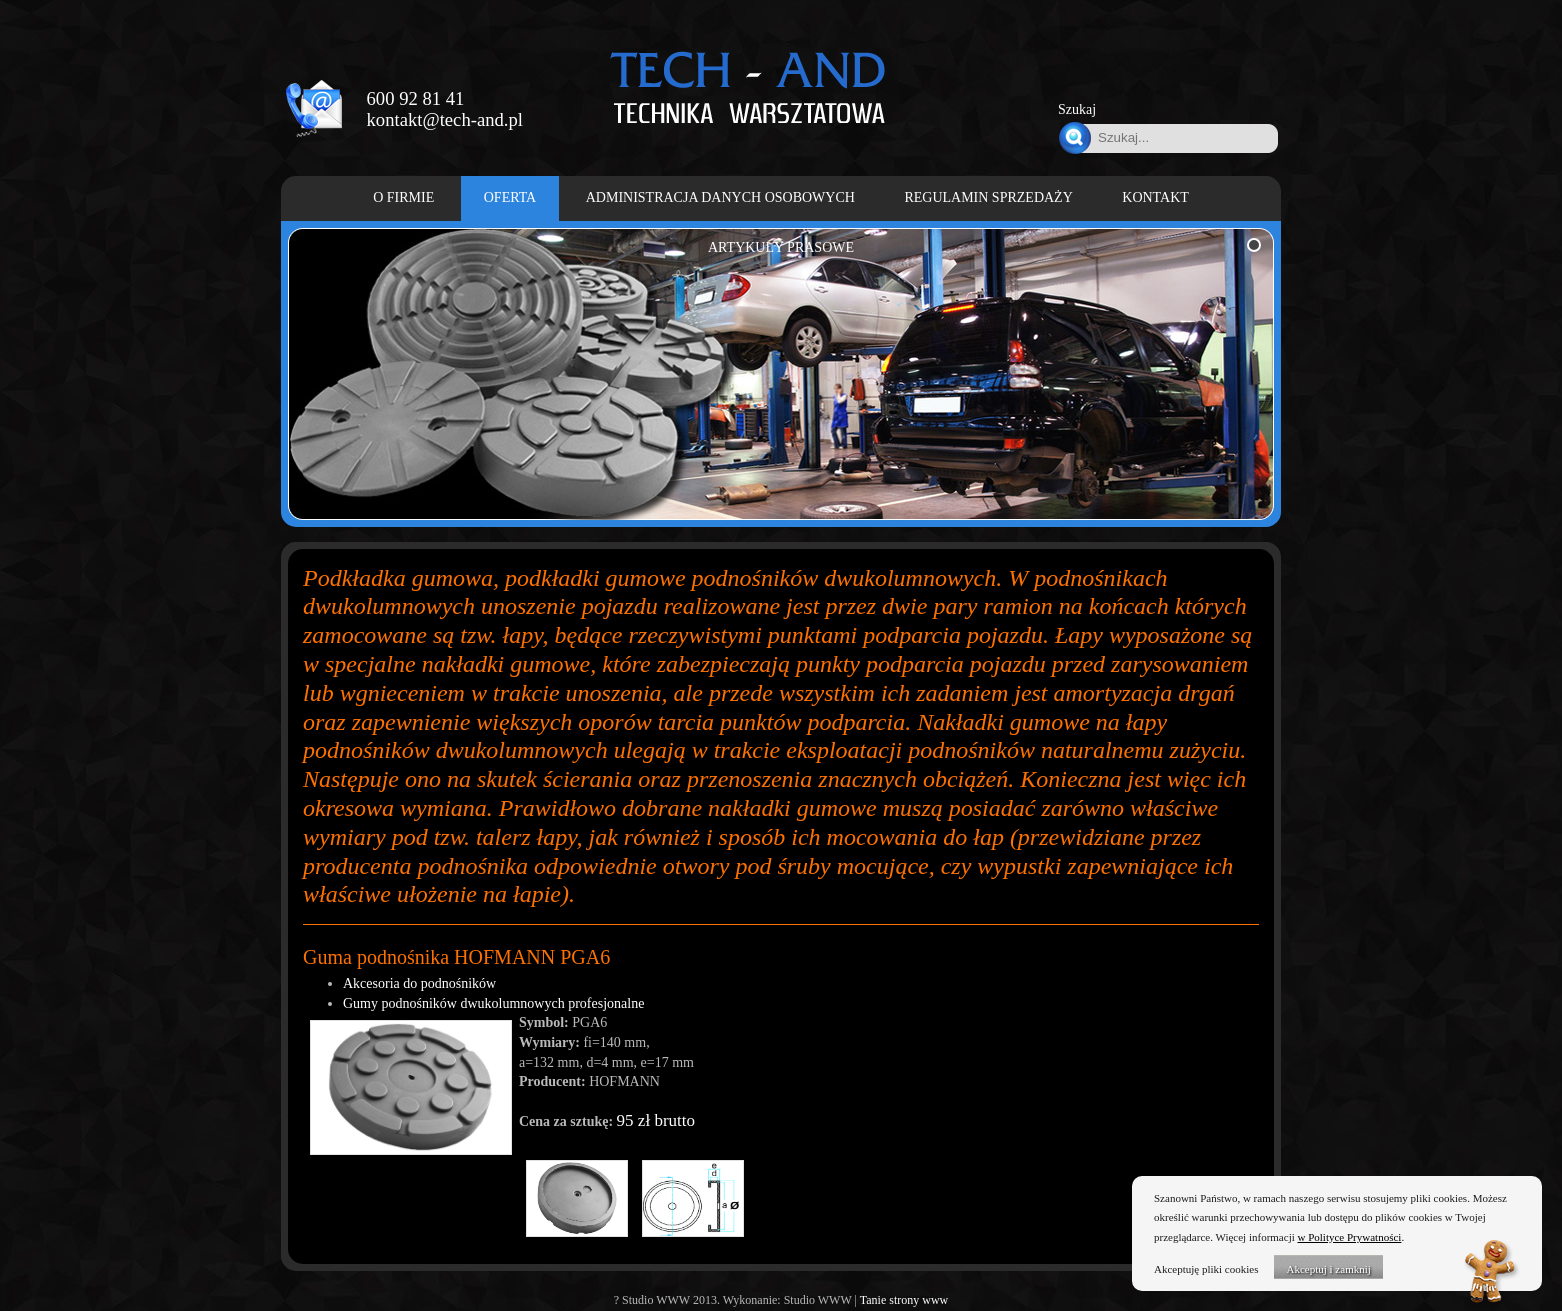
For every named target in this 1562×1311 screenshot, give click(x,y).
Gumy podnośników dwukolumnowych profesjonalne (493, 1003)
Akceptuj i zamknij (1328, 1269)
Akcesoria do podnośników (419, 983)
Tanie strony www (904, 1300)
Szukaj (1077, 109)
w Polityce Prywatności (1350, 1237)
